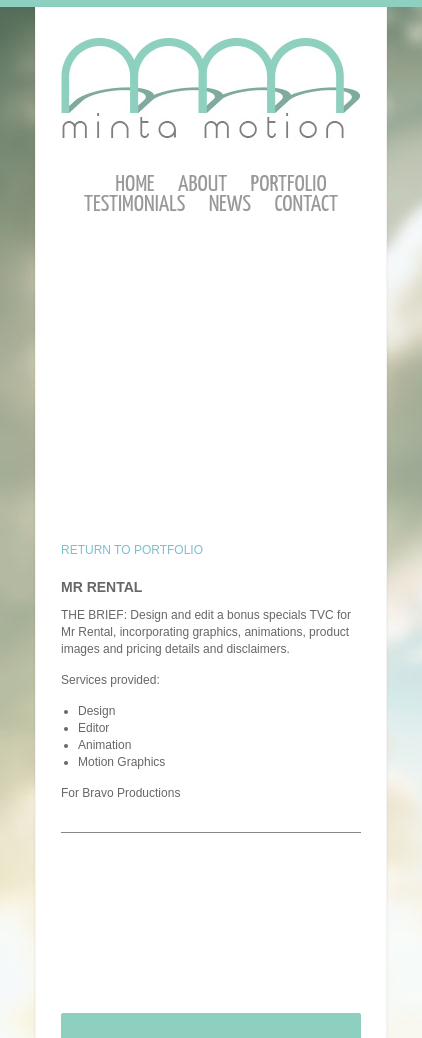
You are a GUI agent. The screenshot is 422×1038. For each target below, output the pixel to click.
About (202, 184)
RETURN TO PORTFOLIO (132, 550)
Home (134, 184)
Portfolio (289, 184)
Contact (306, 204)
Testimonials (134, 204)
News (230, 204)
